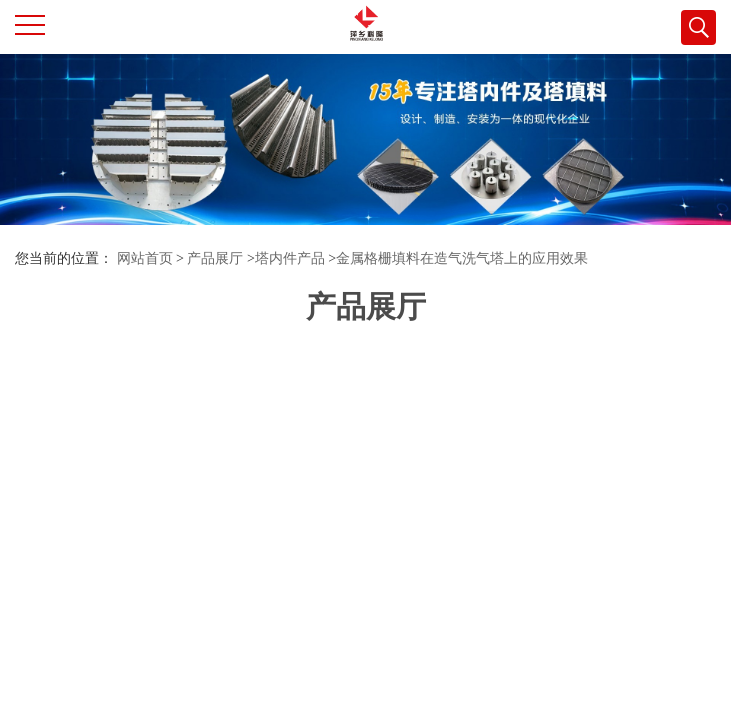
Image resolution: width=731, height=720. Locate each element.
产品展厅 (215, 258)
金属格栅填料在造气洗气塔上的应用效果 (462, 258)
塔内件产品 (290, 258)
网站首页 (145, 258)
